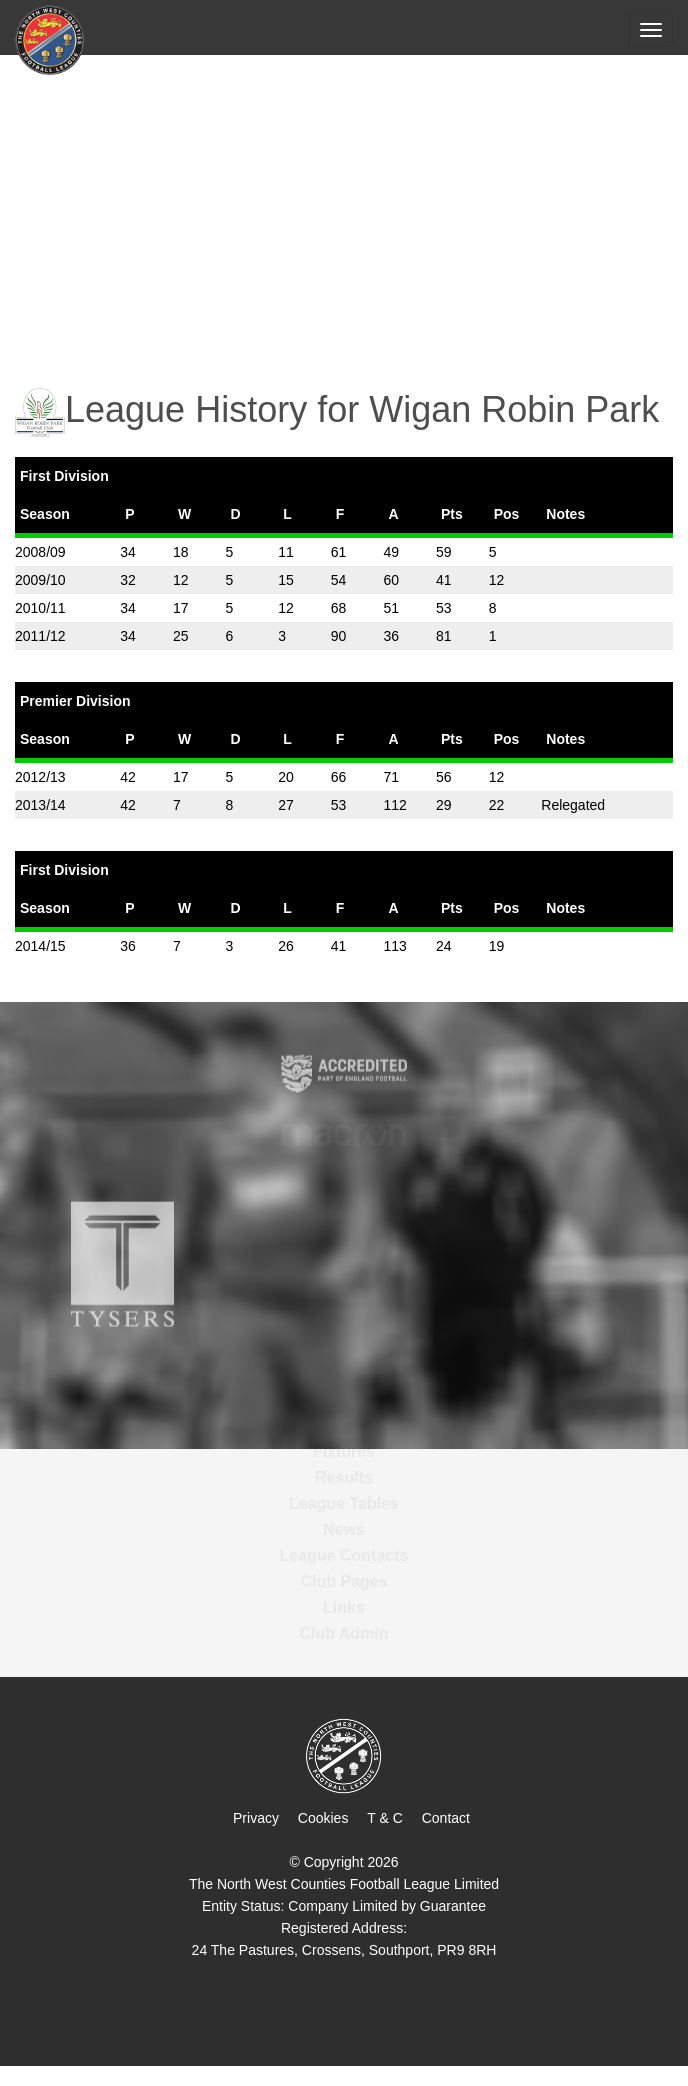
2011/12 (40, 636)
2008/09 (40, 552)
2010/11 (40, 608)
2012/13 (40, 777)
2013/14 (40, 805)
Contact (446, 1818)
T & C (385, 1818)
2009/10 (40, 580)
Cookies (323, 1818)
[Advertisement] (344, 207)
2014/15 (40, 946)
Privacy (256, 1818)
